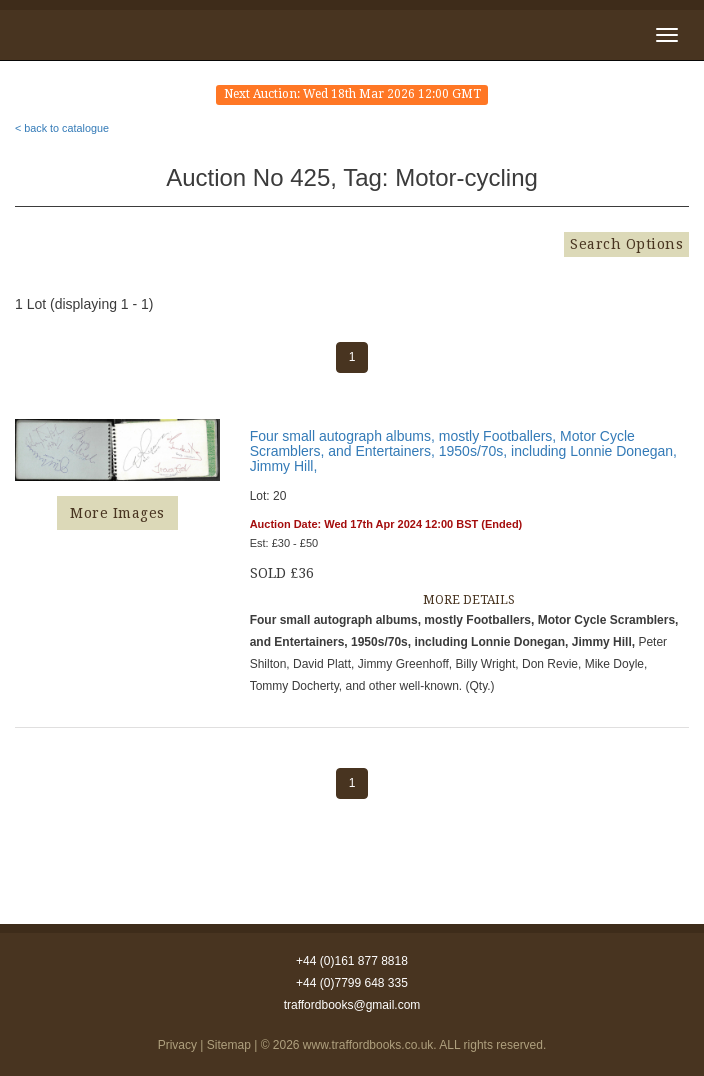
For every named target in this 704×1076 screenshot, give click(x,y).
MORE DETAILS (469, 600)
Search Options (626, 244)
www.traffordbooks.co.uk (368, 1045)
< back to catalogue (62, 128)
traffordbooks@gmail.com (352, 1005)
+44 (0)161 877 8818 (352, 961)
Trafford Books (79, 32)
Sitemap (229, 1045)
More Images (117, 513)
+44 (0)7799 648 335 (352, 983)
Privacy (177, 1045)
